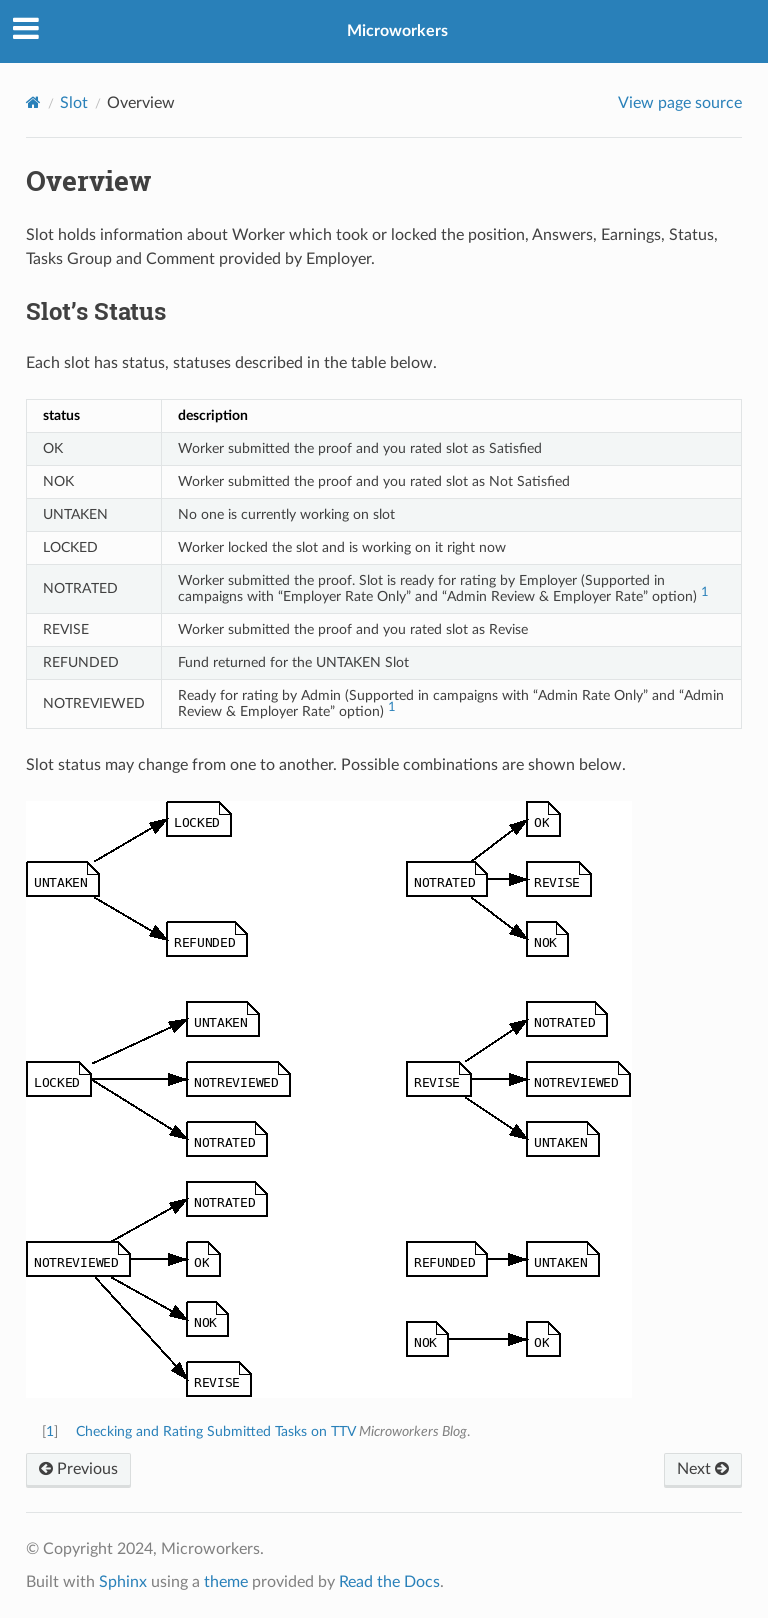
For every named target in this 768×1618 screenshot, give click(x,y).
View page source (680, 103)
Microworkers (397, 31)
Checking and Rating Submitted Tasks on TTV (215, 1431)
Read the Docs (389, 1582)
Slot (74, 103)
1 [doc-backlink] (50, 1431)
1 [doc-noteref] (705, 592)
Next (703, 1469)
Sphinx (123, 1582)
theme (226, 1582)
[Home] (33, 102)
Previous (78, 1469)
